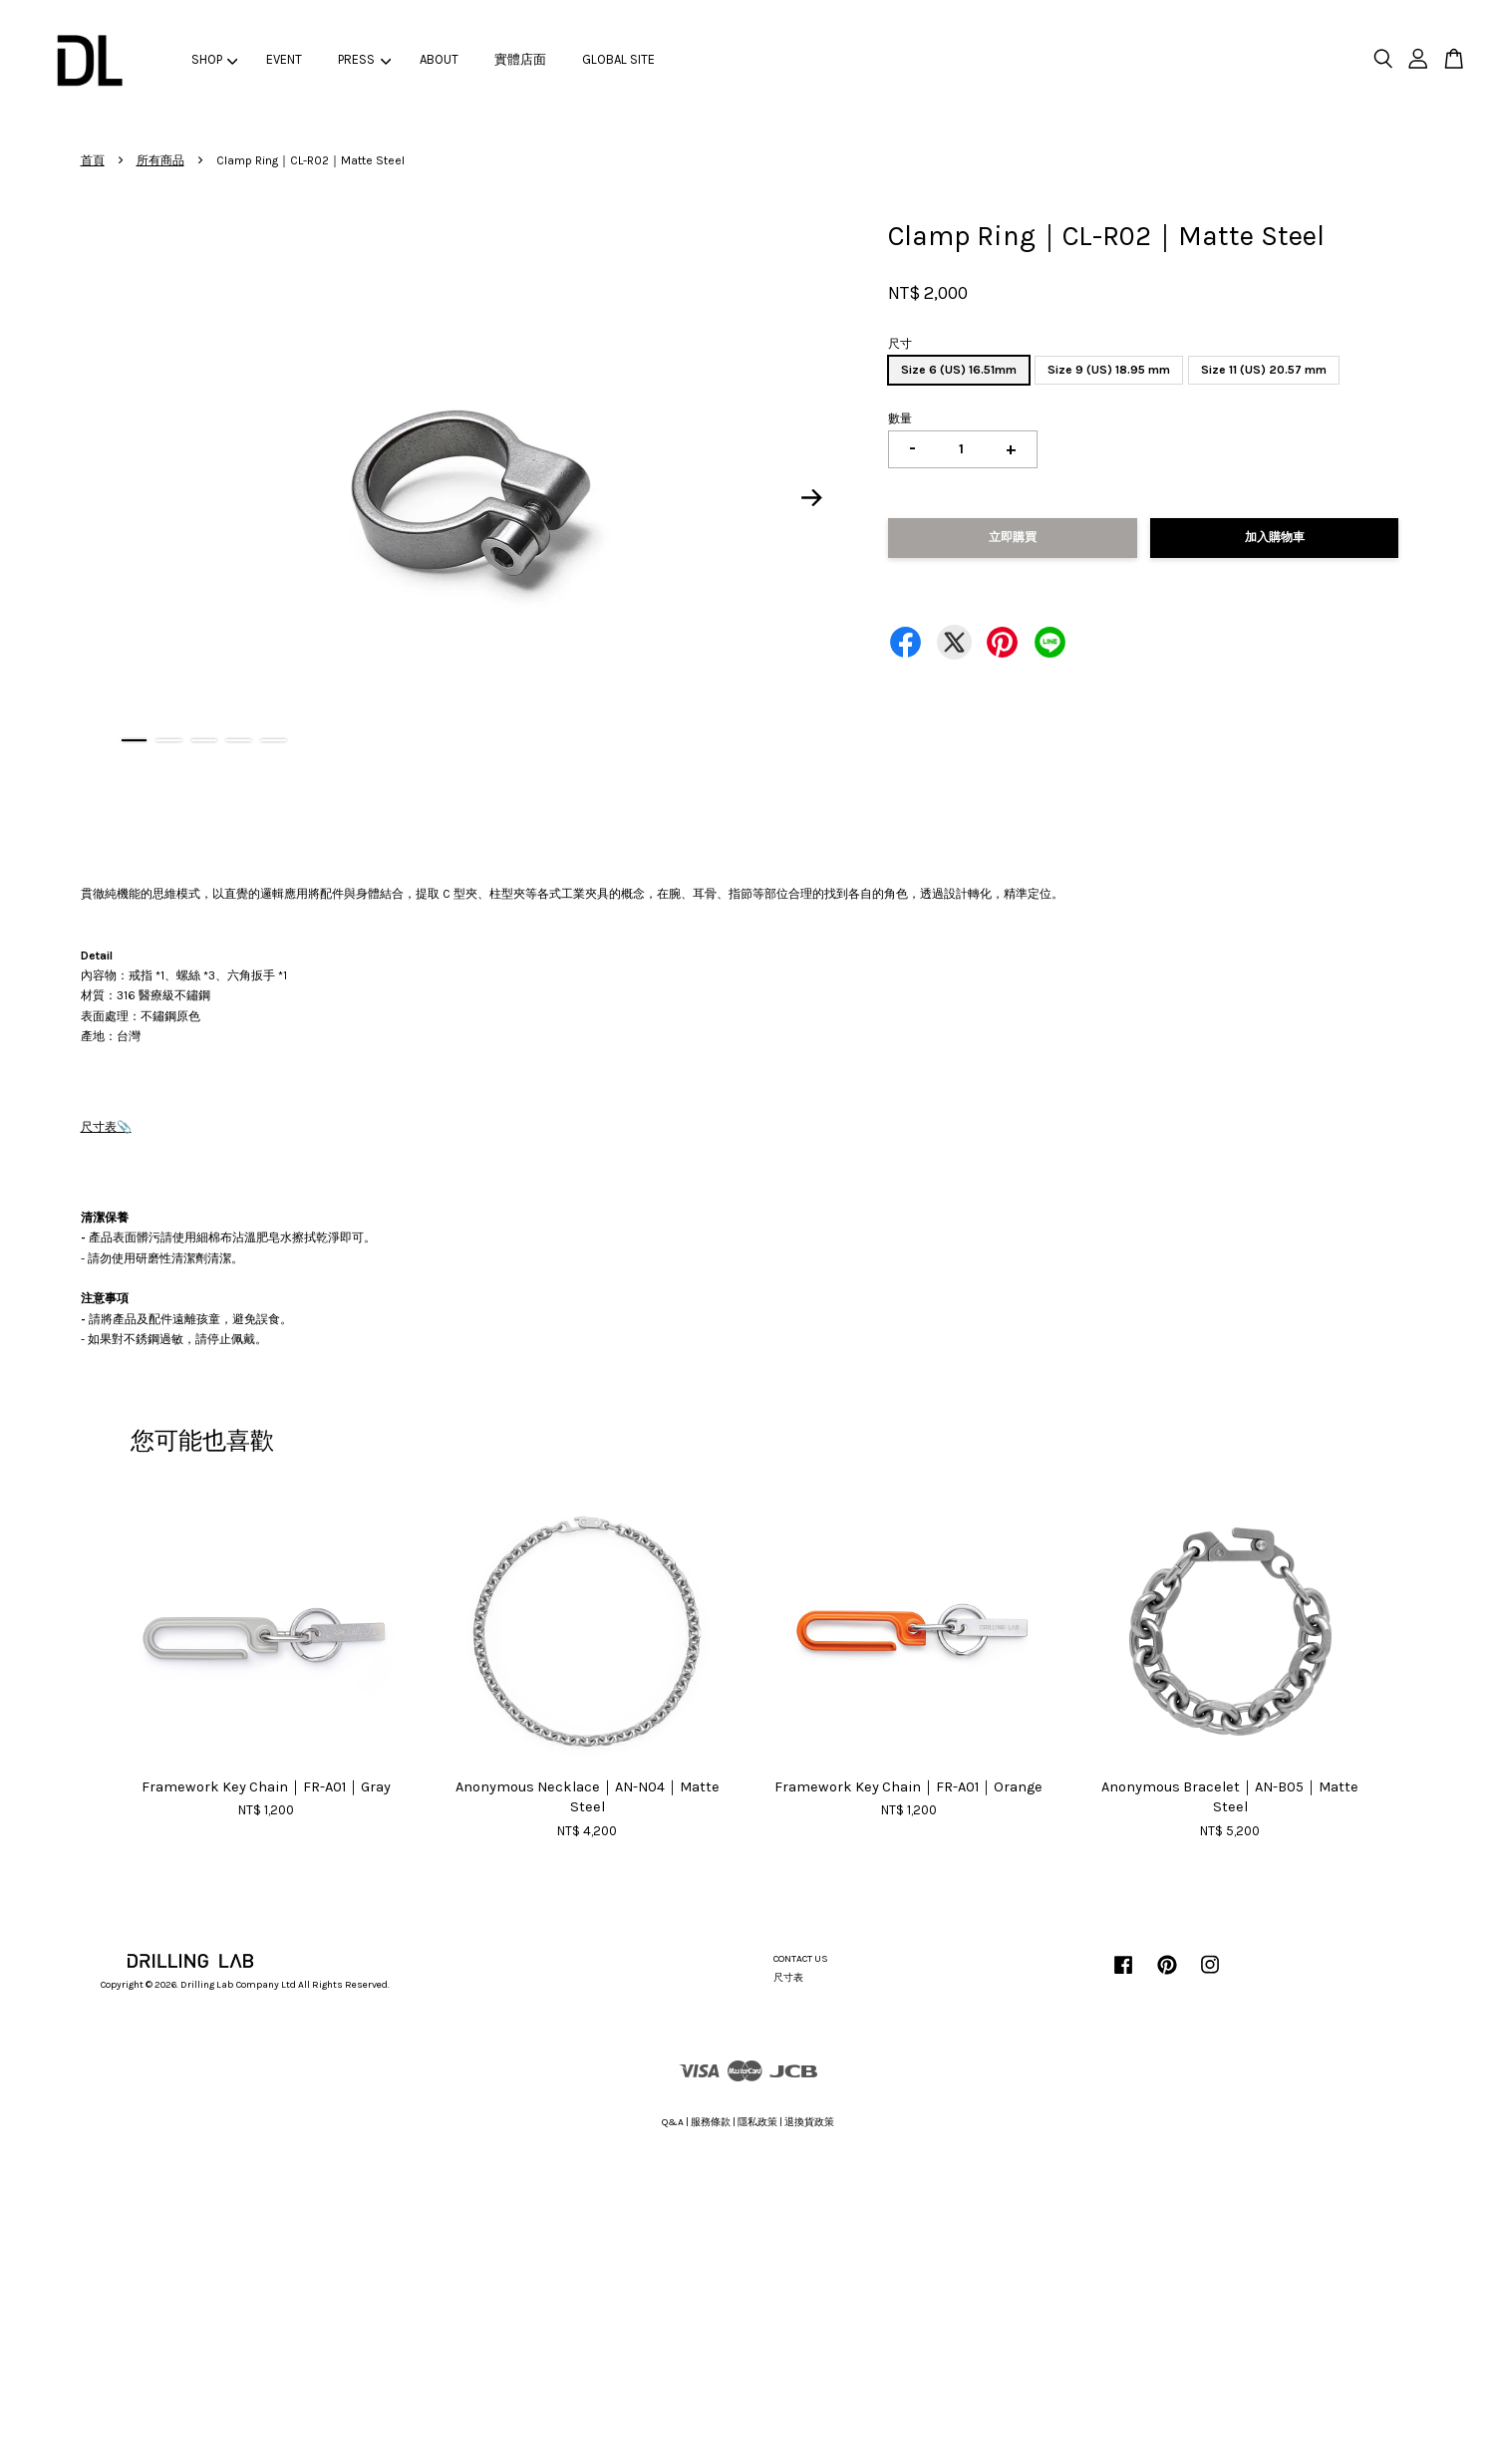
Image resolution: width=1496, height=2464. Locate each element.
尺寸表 (99, 1127)
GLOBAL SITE (618, 59)
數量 (900, 418)
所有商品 (160, 160)
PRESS (364, 59)
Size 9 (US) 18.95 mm (1108, 370)
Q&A (673, 2122)
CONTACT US (800, 1959)
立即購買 (1013, 537)
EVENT (284, 59)
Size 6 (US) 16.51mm (959, 370)
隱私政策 (757, 2122)
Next (811, 497)
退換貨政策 (809, 2122)
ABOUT (439, 59)
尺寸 (900, 344)
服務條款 (711, 2122)
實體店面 (520, 59)
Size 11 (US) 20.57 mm (1264, 370)
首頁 (93, 160)
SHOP (214, 59)
